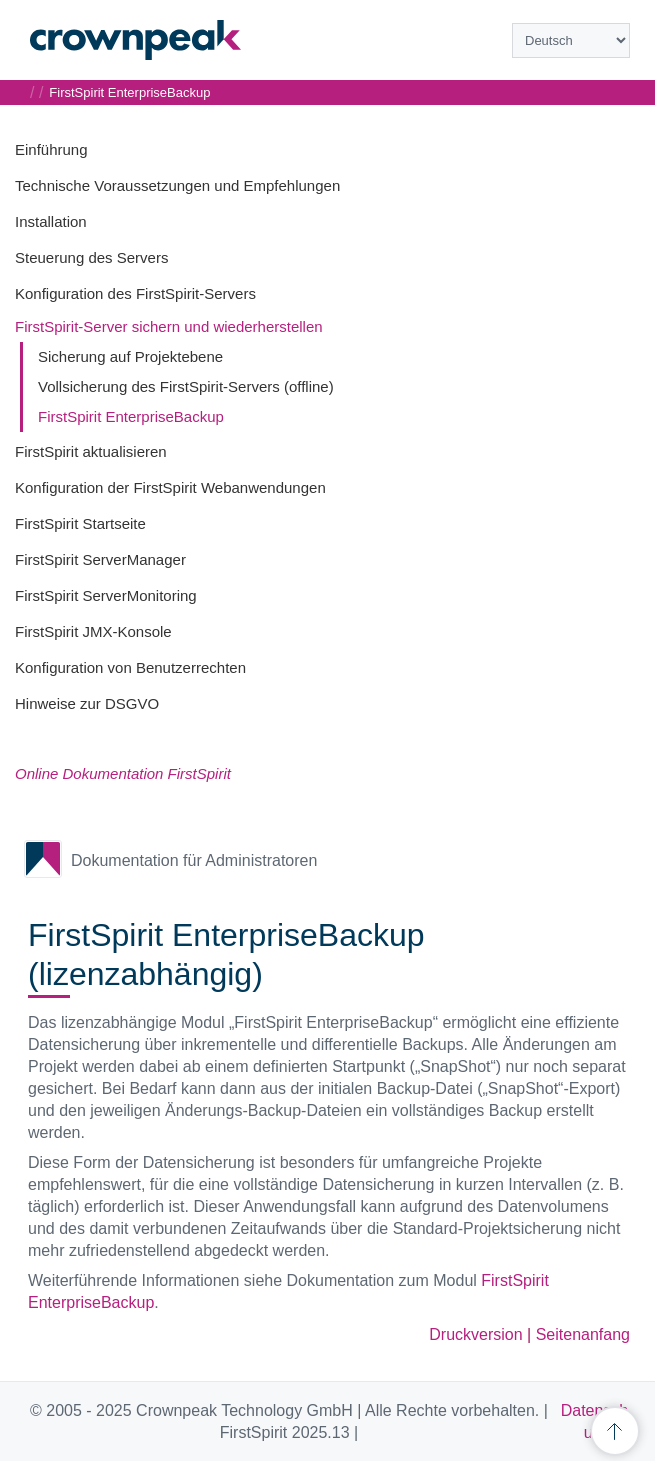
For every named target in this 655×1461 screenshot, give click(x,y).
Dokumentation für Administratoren (194, 860)
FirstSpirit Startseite (80, 523)
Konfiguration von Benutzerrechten (130, 667)
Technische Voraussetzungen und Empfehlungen (177, 185)
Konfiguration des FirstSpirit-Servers (135, 293)
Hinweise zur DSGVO (87, 703)
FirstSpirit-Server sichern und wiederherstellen (169, 326)
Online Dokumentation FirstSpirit (123, 773)
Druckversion (475, 1334)
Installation (51, 221)
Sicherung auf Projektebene (130, 356)
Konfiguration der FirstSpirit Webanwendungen (170, 487)
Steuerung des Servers (91, 257)
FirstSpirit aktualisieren (91, 451)
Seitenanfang (583, 1334)
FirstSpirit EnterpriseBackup (131, 416)
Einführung (51, 149)
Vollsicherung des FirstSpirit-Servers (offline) (186, 386)
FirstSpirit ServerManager (100, 559)
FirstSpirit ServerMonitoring (106, 595)
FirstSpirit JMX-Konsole (93, 631)
